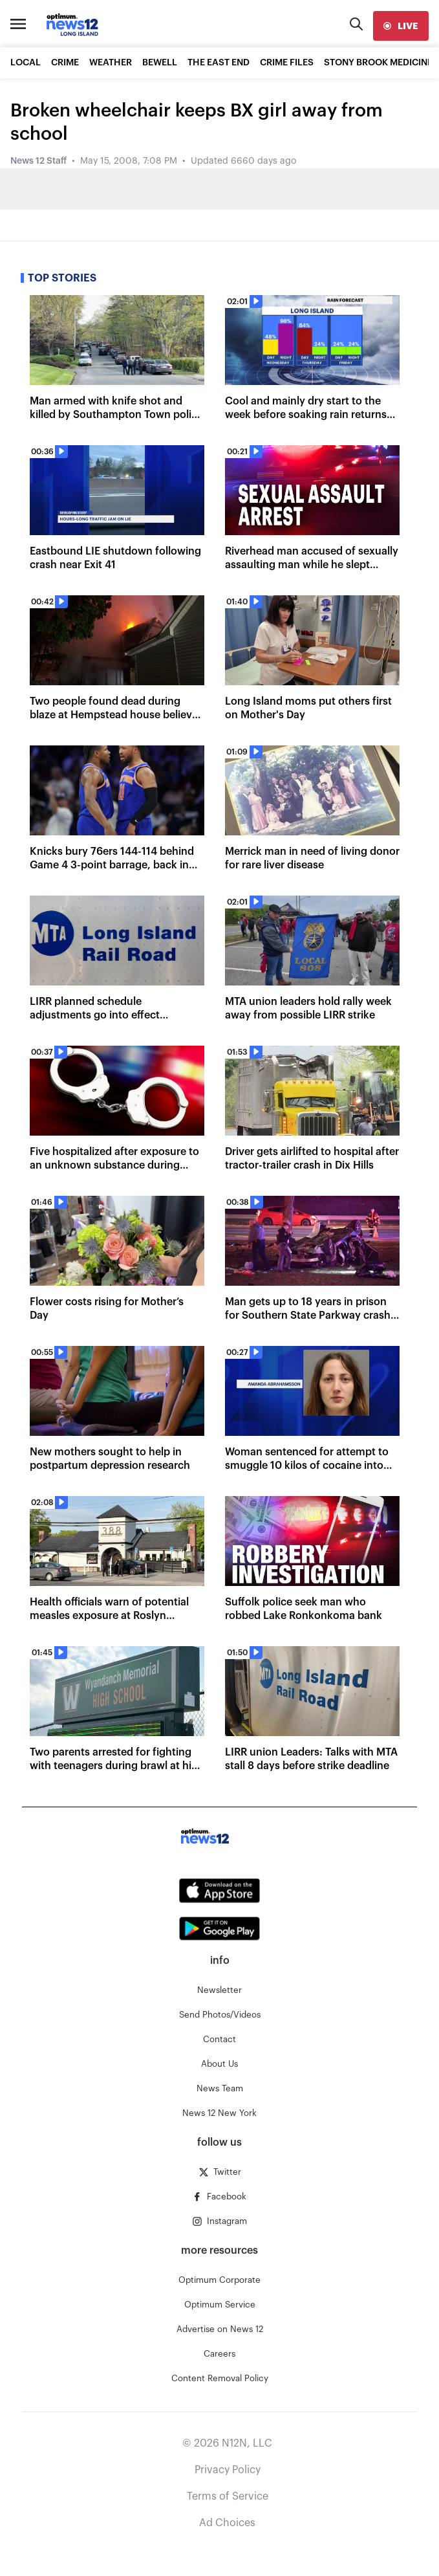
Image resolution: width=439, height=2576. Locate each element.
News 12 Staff (38, 161)
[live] (401, 26)
